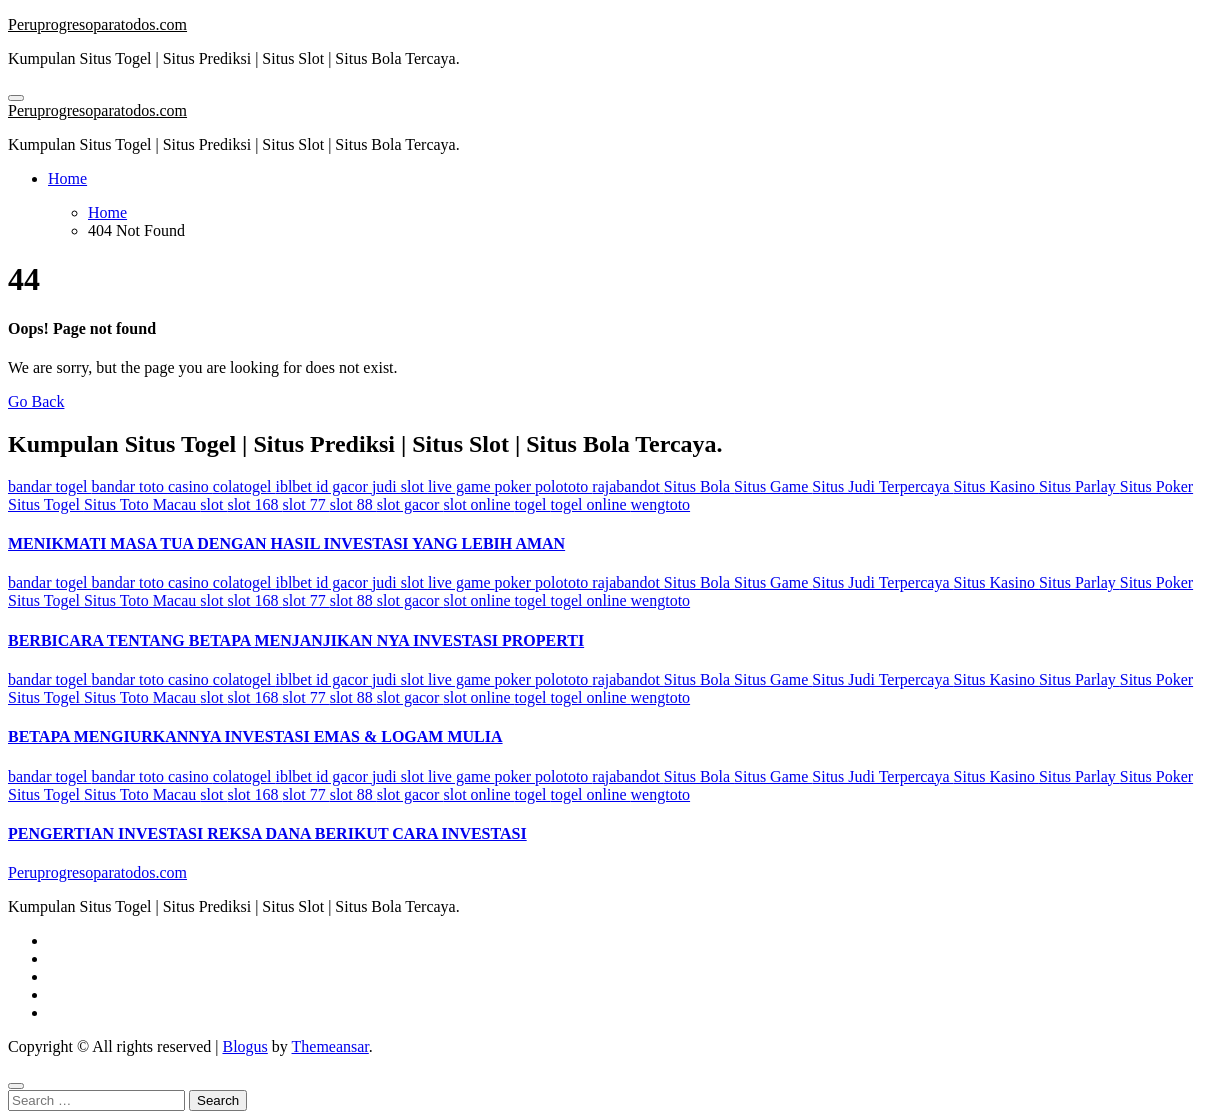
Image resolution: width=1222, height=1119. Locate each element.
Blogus (244, 1046)
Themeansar (330, 1046)
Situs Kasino (996, 486)
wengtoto (661, 504)
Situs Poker (1156, 486)
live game (461, 486)
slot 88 (353, 504)
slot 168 (254, 504)
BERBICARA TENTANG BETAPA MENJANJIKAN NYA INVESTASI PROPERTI (296, 640)
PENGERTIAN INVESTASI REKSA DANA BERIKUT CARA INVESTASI (267, 833)
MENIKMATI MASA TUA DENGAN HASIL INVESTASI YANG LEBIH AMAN (286, 543)
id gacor (344, 486)
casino (190, 486)
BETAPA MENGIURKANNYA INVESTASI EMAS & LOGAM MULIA (255, 736)
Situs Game (773, 486)
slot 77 (306, 504)
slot (213, 504)
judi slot (400, 486)
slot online (478, 504)
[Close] (16, 1086)
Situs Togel (46, 504)
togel (533, 504)
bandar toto (130, 486)
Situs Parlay (1079, 486)
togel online (591, 504)
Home (67, 178)
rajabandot (628, 486)
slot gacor (410, 504)
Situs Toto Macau (142, 504)
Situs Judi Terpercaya (882, 486)
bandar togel (50, 486)
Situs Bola (699, 486)
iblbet (295, 486)
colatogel (244, 486)
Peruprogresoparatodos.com (97, 24)
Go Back (36, 401)
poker (515, 486)
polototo (563, 486)
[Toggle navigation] (16, 98)
